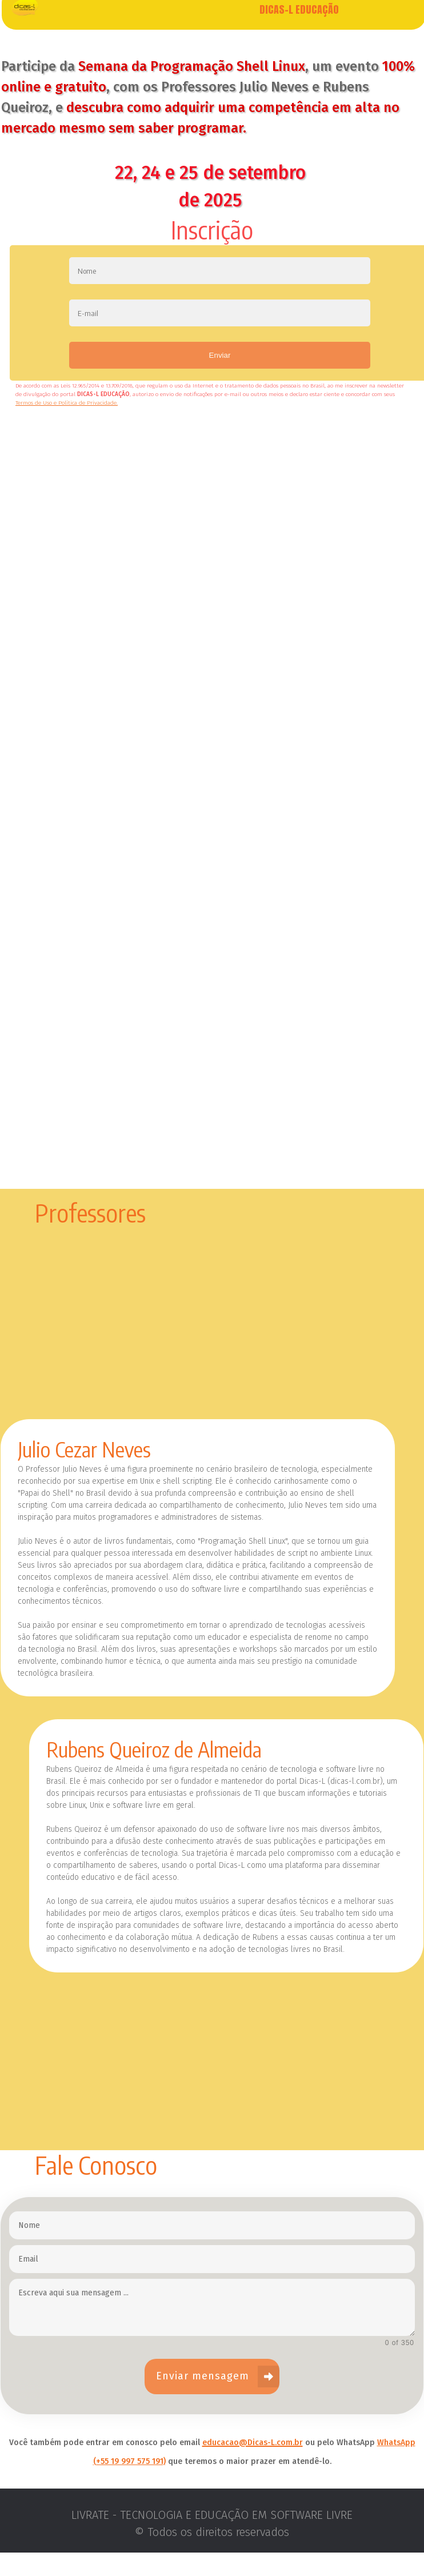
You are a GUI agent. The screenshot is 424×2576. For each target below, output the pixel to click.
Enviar (220, 378)
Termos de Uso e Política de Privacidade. (66, 426)
